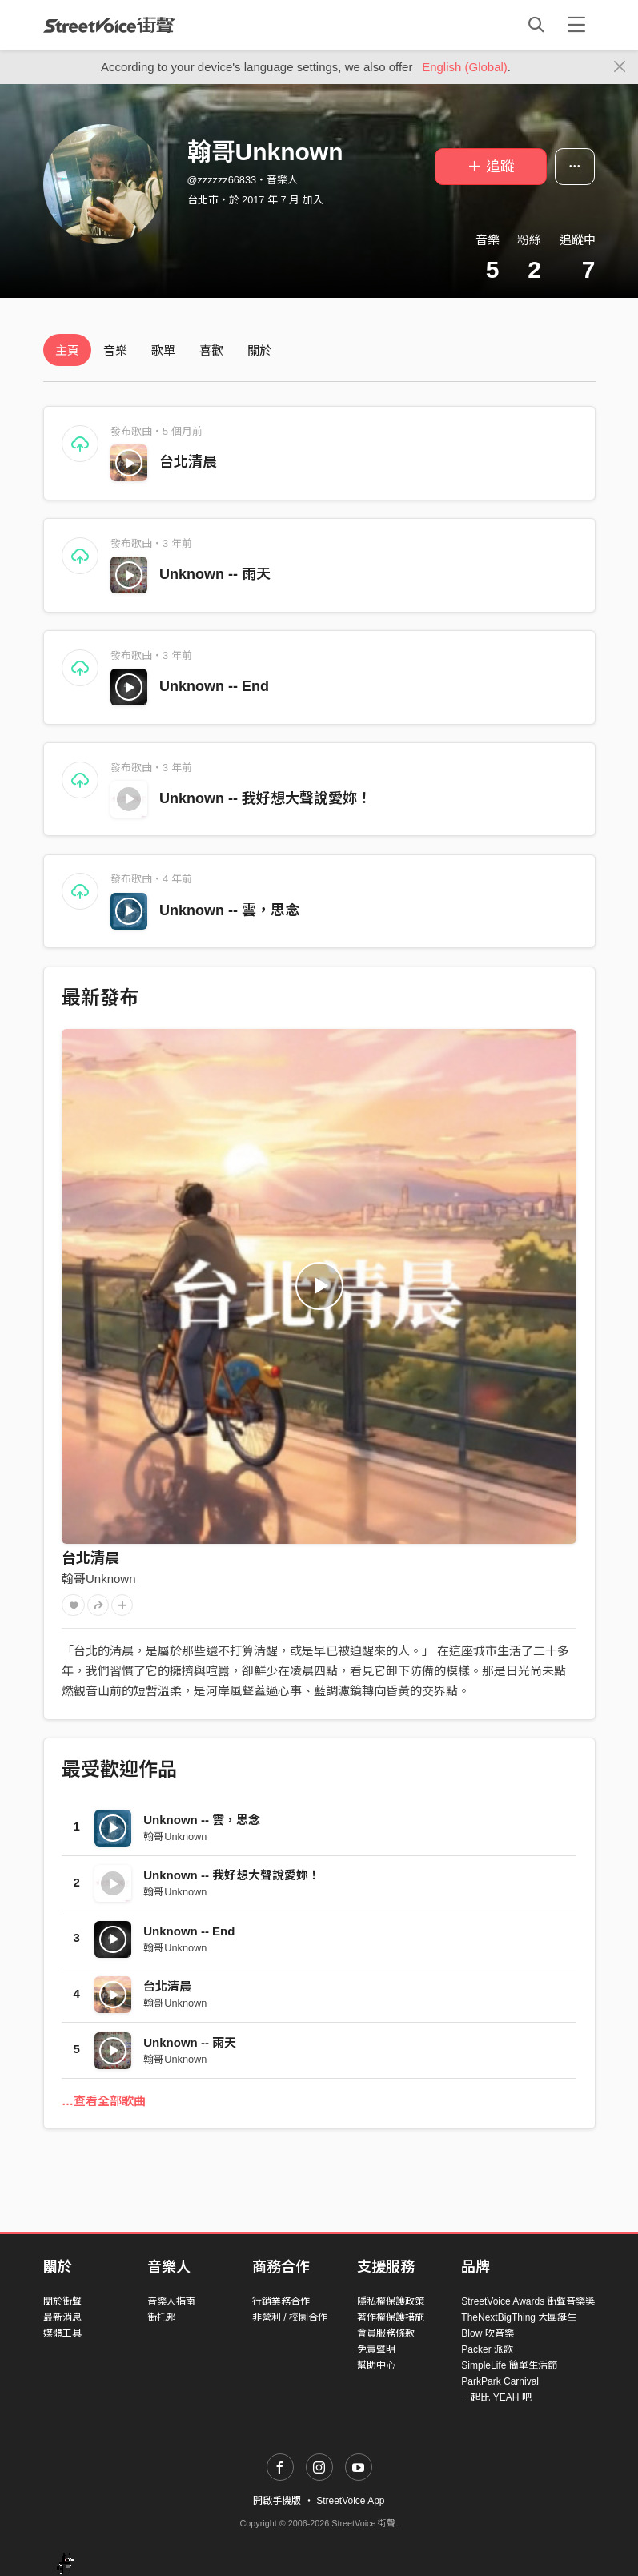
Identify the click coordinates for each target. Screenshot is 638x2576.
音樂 (115, 350)
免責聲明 (376, 2349)
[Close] (620, 67)
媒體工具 (62, 2333)
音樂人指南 (171, 2301)
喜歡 (211, 350)
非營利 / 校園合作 (289, 2317)
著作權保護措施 (390, 2317)
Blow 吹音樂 (487, 2333)
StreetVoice (109, 25)
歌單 (163, 350)
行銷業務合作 (281, 2301)
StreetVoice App (350, 2500)
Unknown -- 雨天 (215, 574)
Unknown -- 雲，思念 (229, 910)
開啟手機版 (277, 2500)
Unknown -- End (214, 686)
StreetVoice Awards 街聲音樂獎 (528, 2301)
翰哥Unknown (99, 1578)
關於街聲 (62, 2301)
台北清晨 (188, 462)
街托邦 (161, 2317)
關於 (259, 350)
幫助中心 (376, 2365)
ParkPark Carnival (500, 2381)
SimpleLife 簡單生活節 (508, 2365)
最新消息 (62, 2317)
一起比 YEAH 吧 (496, 2397)
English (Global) (465, 67)
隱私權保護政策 (390, 2301)
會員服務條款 (386, 2333)
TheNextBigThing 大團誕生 (518, 2317)
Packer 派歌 (487, 2349)
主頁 (67, 350)
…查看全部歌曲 (104, 2101)
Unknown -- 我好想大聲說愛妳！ (265, 798)
